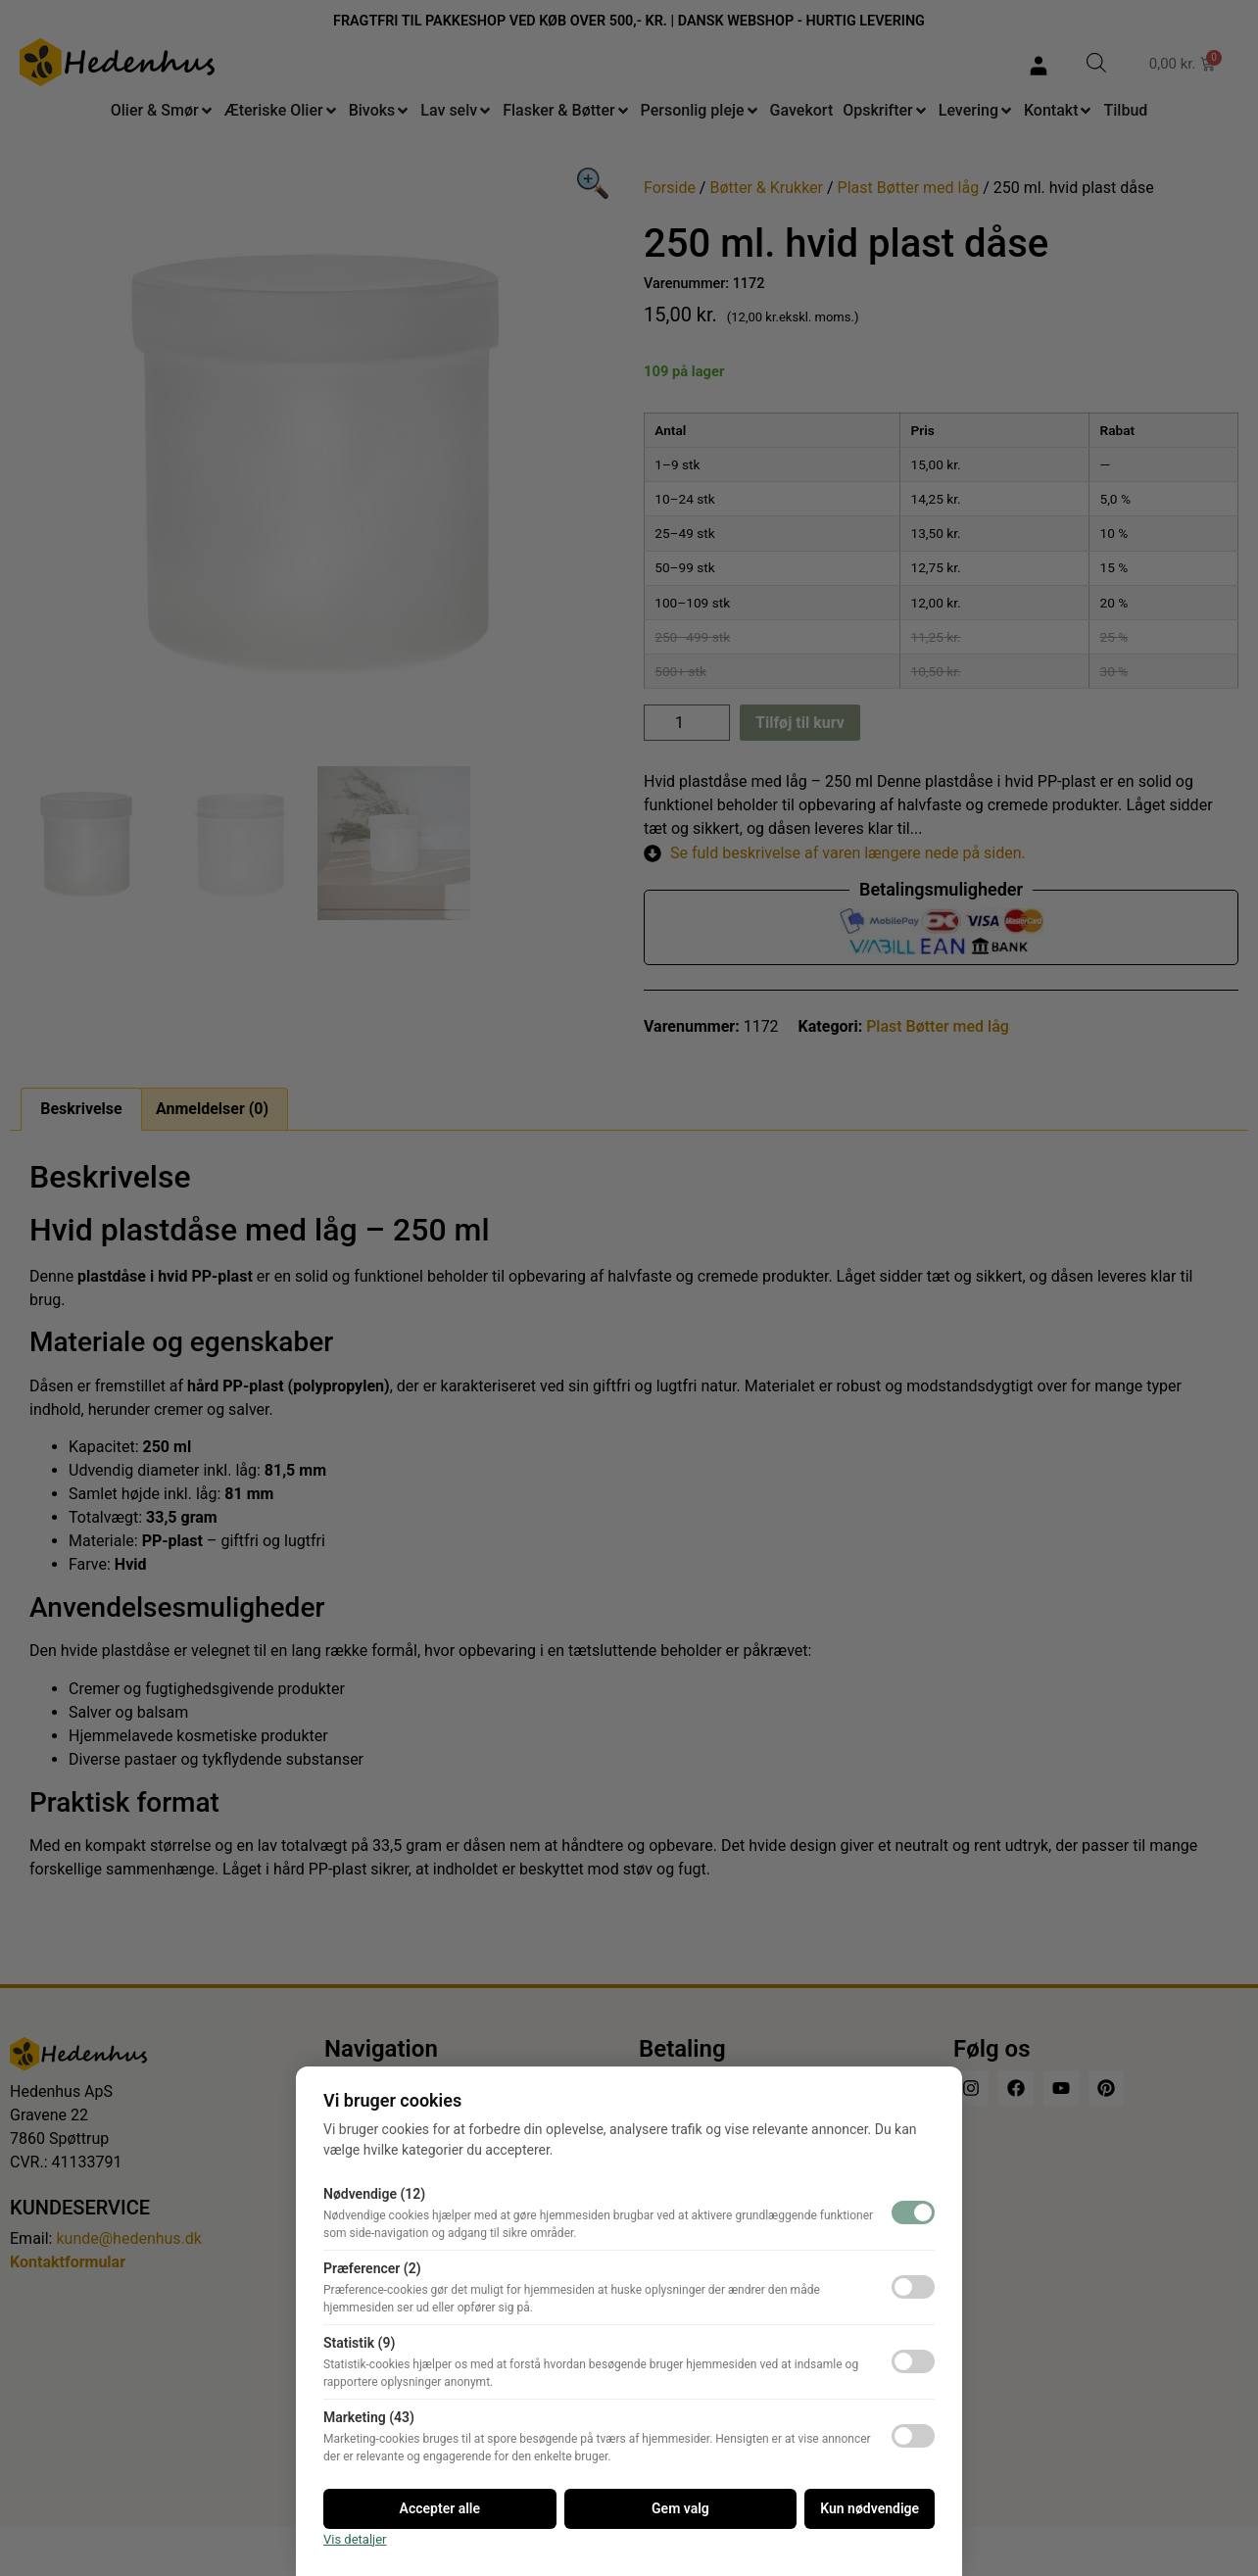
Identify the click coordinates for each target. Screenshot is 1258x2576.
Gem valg (680, 2508)
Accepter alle (440, 2508)
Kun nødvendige (869, 2508)
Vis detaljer (355, 2539)
